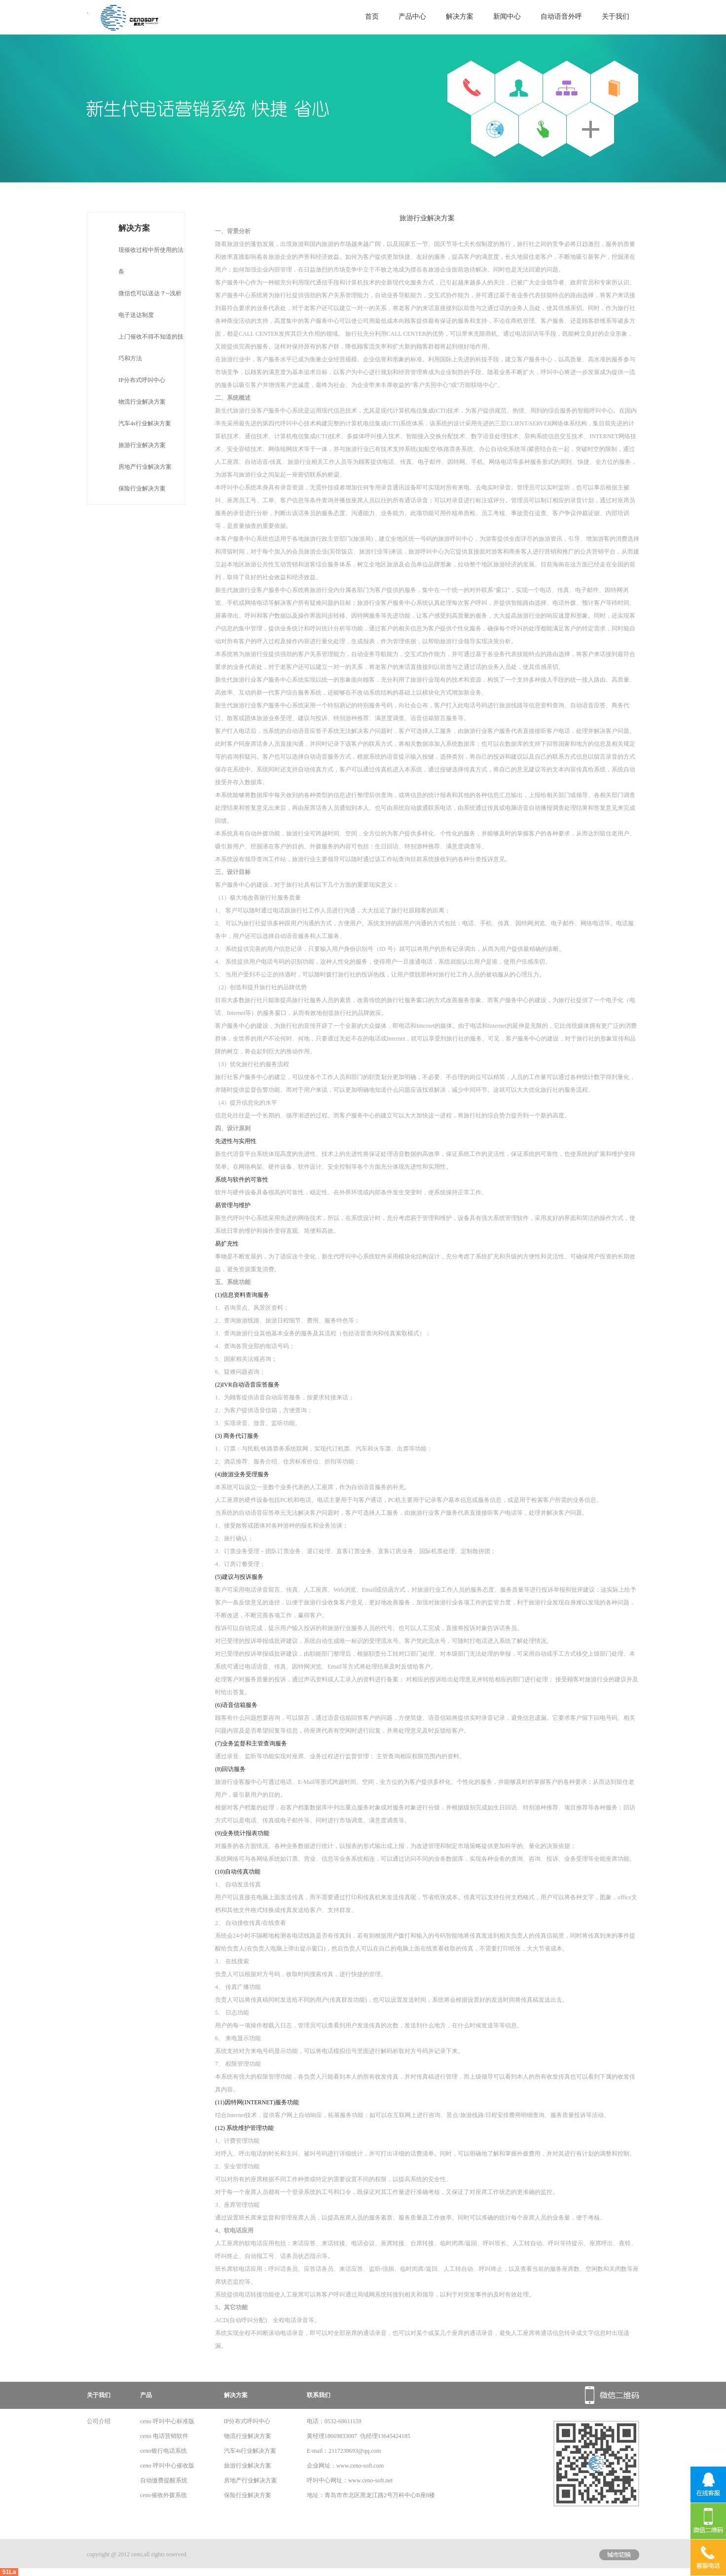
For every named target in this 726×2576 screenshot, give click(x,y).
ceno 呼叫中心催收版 (167, 2465)
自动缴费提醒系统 (163, 2480)
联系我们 (318, 2395)
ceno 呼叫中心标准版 (167, 2421)
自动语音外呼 (561, 16)
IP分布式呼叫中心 (141, 380)
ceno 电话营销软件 (164, 2436)
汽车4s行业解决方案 (144, 423)
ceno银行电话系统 (163, 2450)
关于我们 (615, 16)
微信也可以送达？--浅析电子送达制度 (150, 304)
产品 (146, 2395)
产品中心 (412, 16)
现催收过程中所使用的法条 (150, 260)
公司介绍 (98, 2421)
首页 (372, 16)
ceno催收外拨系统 (163, 2495)
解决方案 (459, 16)
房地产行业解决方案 (145, 466)
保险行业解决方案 (142, 488)
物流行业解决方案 (142, 401)
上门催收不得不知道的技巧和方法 (150, 347)
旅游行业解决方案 (142, 445)
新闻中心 (507, 16)
